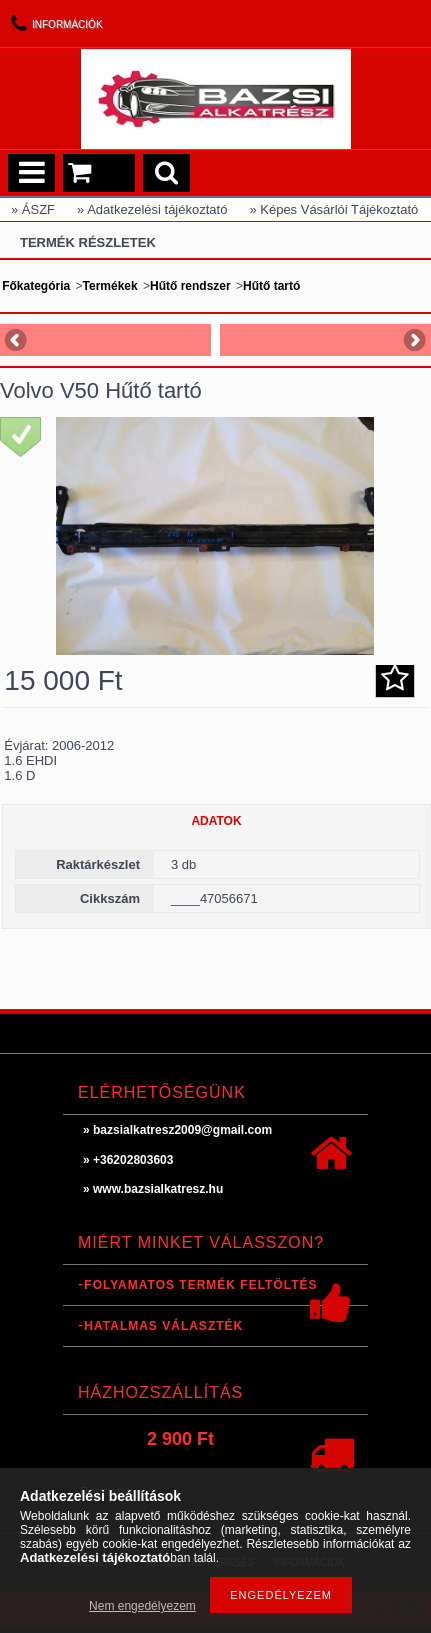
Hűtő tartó (271, 286)
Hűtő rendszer (190, 286)
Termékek (110, 286)
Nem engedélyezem (142, 1606)
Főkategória (36, 286)
